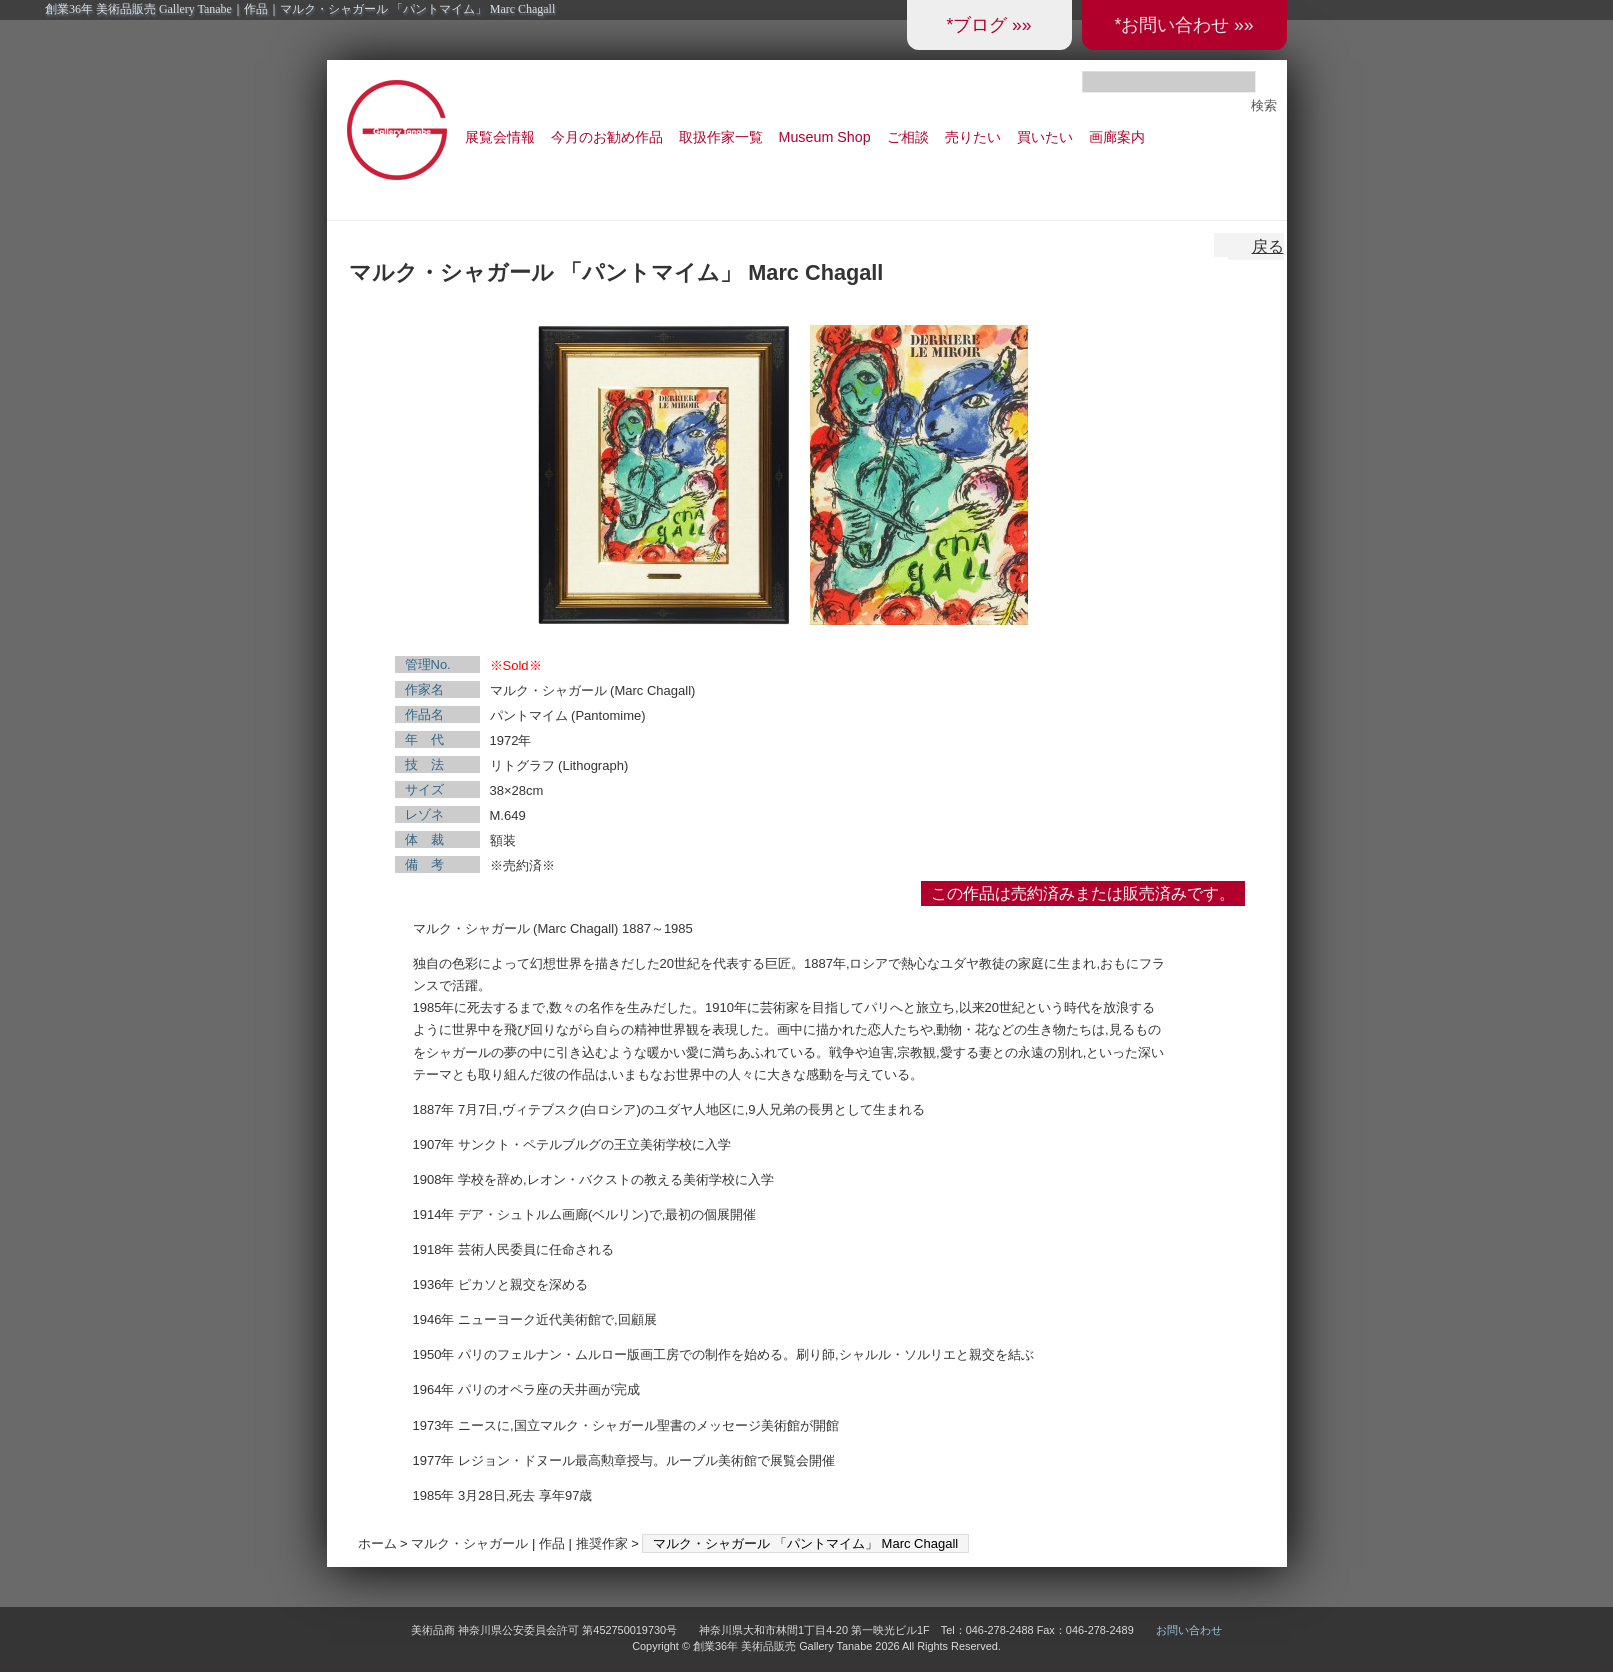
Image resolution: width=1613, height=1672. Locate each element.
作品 (552, 1543)
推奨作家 (602, 1543)
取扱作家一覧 (721, 137)
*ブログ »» (988, 25)
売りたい (973, 137)
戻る (1268, 246)
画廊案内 (1117, 137)
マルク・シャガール (469, 1543)
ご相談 (908, 137)
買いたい (1045, 137)
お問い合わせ (1189, 1630)
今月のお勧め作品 (607, 137)
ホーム (377, 1543)
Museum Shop (825, 137)
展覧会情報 (500, 137)
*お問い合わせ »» (1183, 25)
